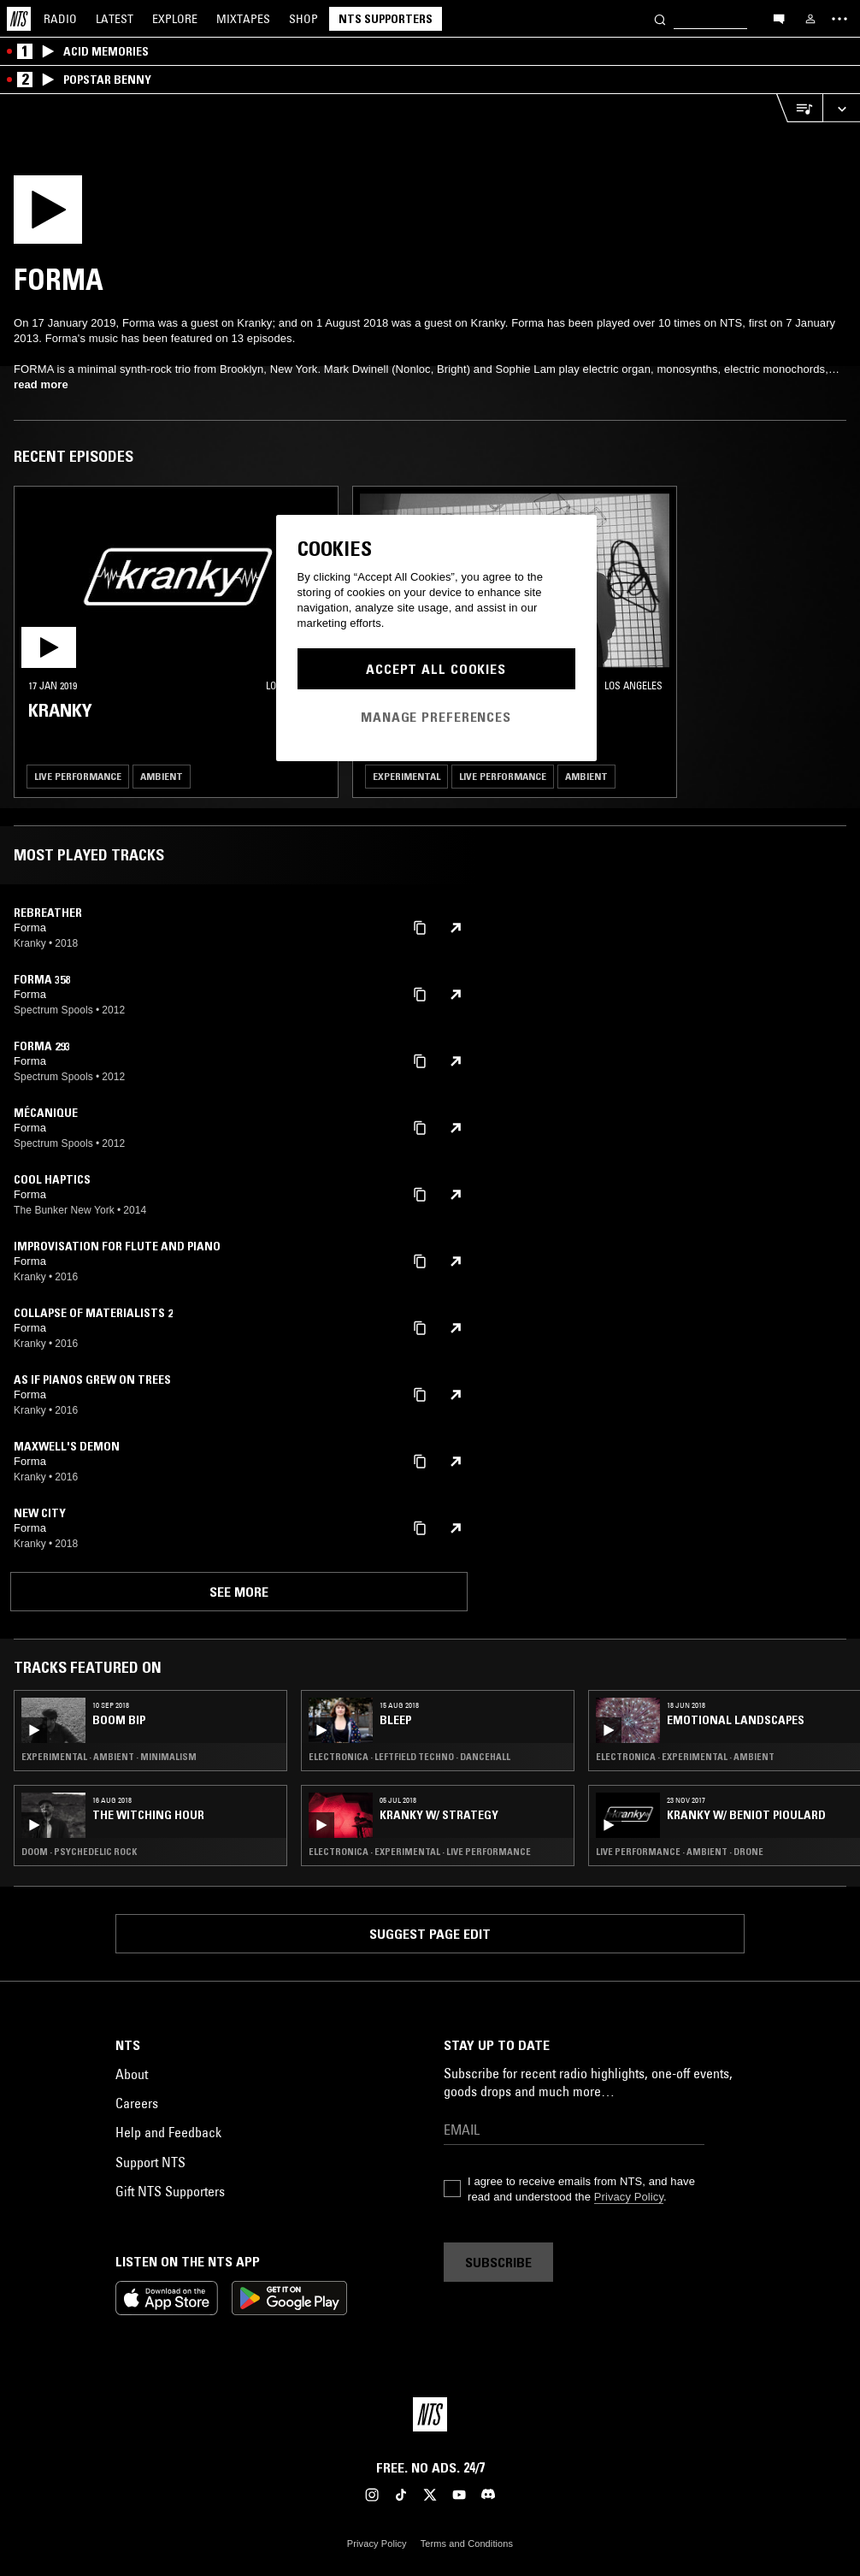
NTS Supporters (386, 19)
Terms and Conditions (467, 2543)
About (131, 2074)
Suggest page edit (430, 1933)
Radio (60, 19)
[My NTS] (810, 19)
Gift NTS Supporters (170, 2191)
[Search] (660, 18)
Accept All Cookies (436, 668)
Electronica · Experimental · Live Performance (420, 1852)
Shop (303, 19)
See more (238, 1591)
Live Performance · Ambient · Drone (679, 1852)
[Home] (19, 19)
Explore (174, 19)
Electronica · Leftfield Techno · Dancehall (409, 1757)
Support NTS (150, 2162)
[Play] (62, 215)
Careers (136, 2103)
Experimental (406, 776)
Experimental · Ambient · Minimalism (109, 1757)
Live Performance (77, 776)
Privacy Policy (628, 2196)
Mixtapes (243, 19)
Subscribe (498, 2262)
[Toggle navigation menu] (839, 19)
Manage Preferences (436, 716)
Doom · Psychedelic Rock (79, 1852)
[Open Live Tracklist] (799, 108)
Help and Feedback (168, 2132)
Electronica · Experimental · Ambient (685, 1757)
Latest (114, 19)
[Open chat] (779, 18)
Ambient (161, 776)
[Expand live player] (841, 108)
